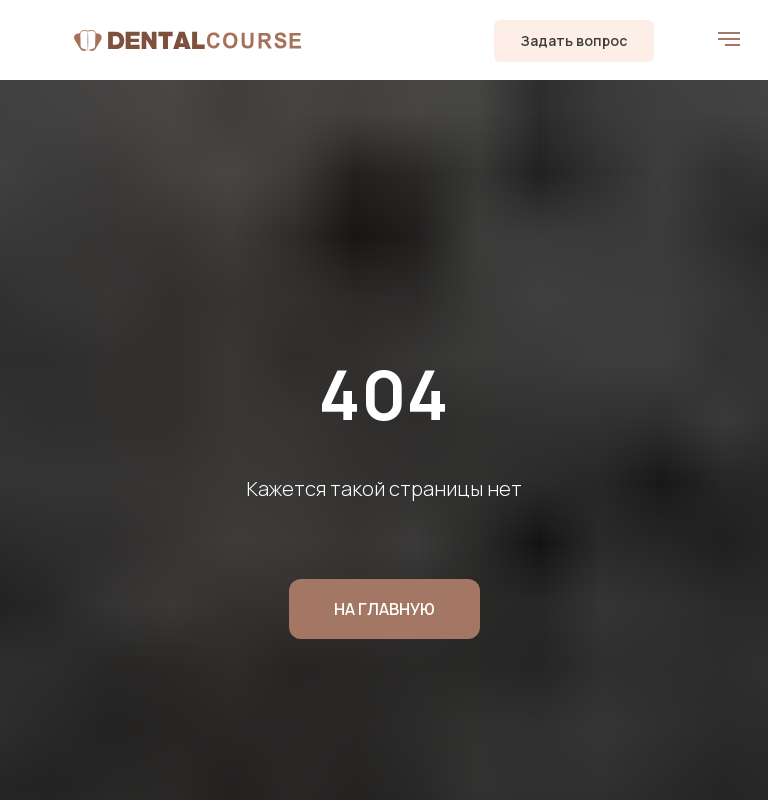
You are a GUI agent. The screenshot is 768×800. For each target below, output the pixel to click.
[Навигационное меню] (729, 39)
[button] (574, 41)
